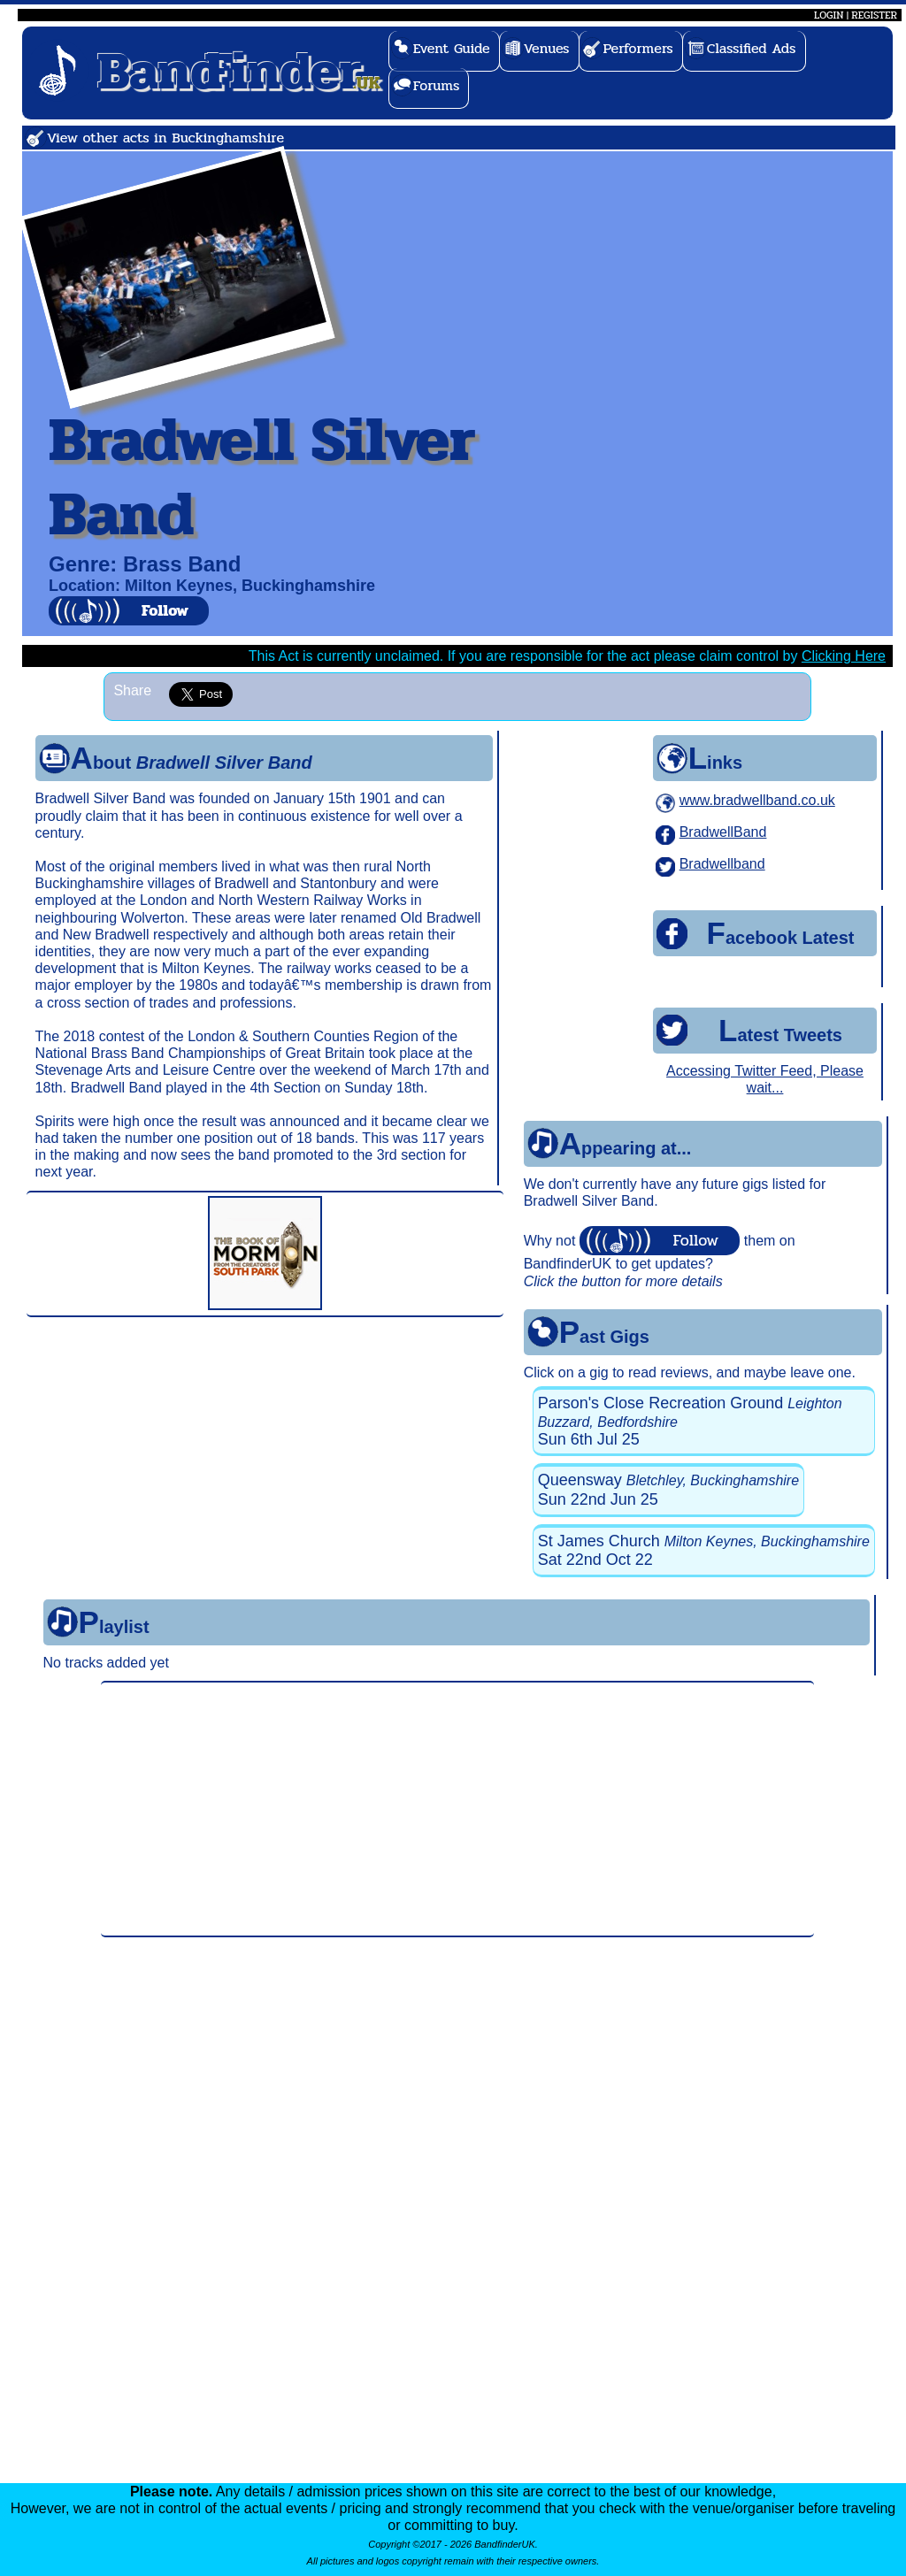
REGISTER (874, 15)
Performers (638, 48)
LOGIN (828, 15)
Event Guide (451, 48)
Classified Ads (751, 48)
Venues (547, 48)
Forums (436, 85)
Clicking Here (844, 655)
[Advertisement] (457, 1809)
